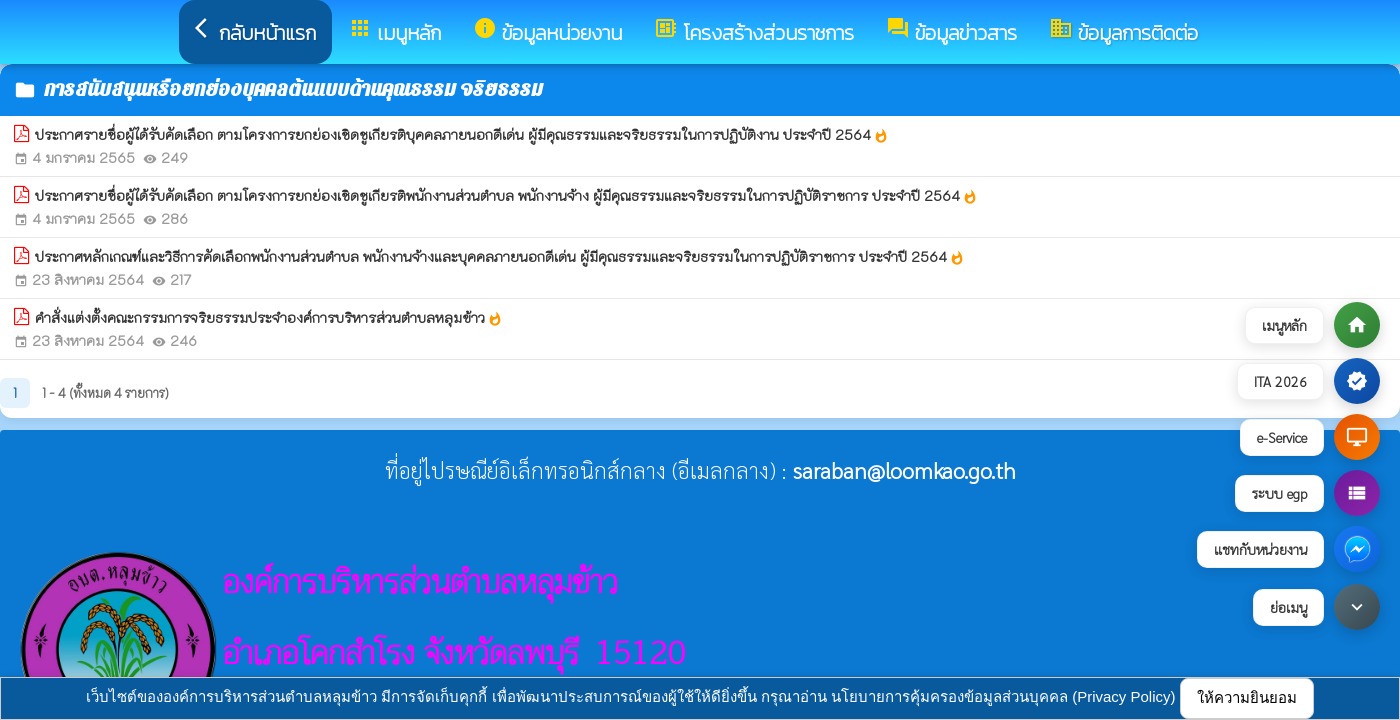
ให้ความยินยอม (1247, 697)
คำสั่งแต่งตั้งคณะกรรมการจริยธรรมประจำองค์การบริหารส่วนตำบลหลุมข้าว (269, 318)
